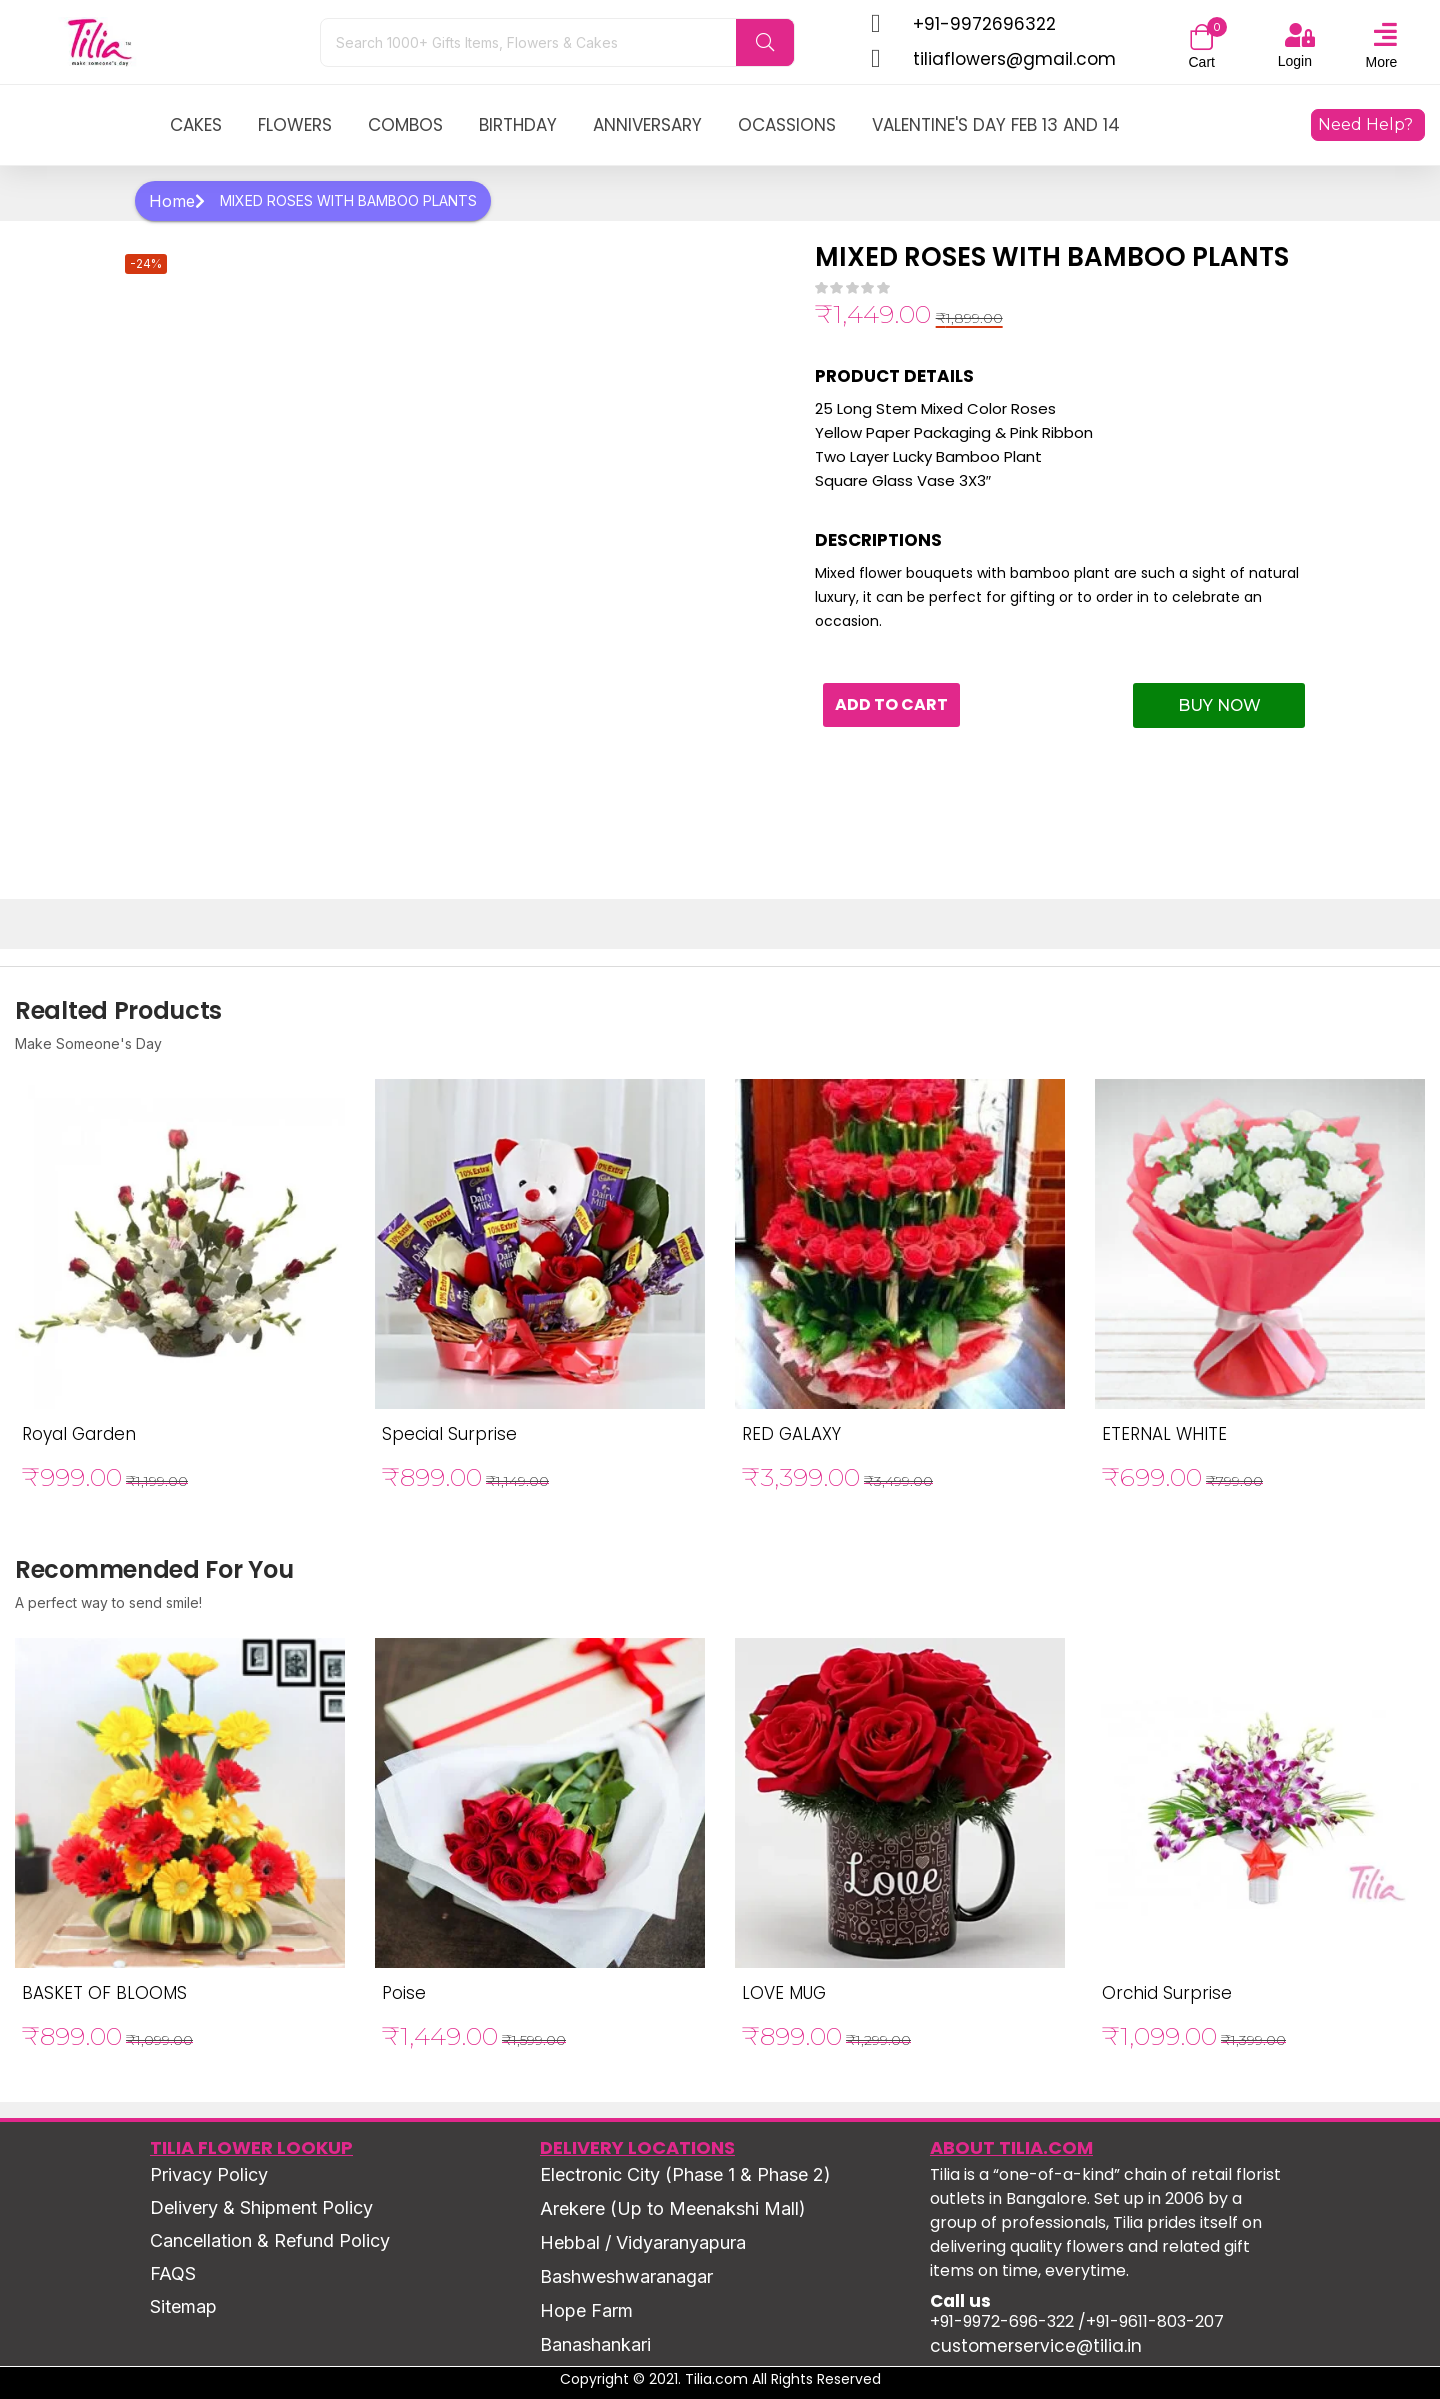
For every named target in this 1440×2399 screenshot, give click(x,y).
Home (177, 201)
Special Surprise (449, 1434)
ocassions (787, 125)
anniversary (647, 125)
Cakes (196, 125)
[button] (1202, 39)
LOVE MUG (784, 1993)
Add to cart (896, 705)
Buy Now (1219, 705)
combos (405, 125)
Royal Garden (79, 1434)
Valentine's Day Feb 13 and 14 (996, 125)
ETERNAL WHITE (1164, 1434)
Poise (404, 1993)
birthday (518, 125)
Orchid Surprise (1167, 1993)
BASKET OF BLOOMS (104, 1993)
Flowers (295, 125)
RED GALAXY (791, 1434)
